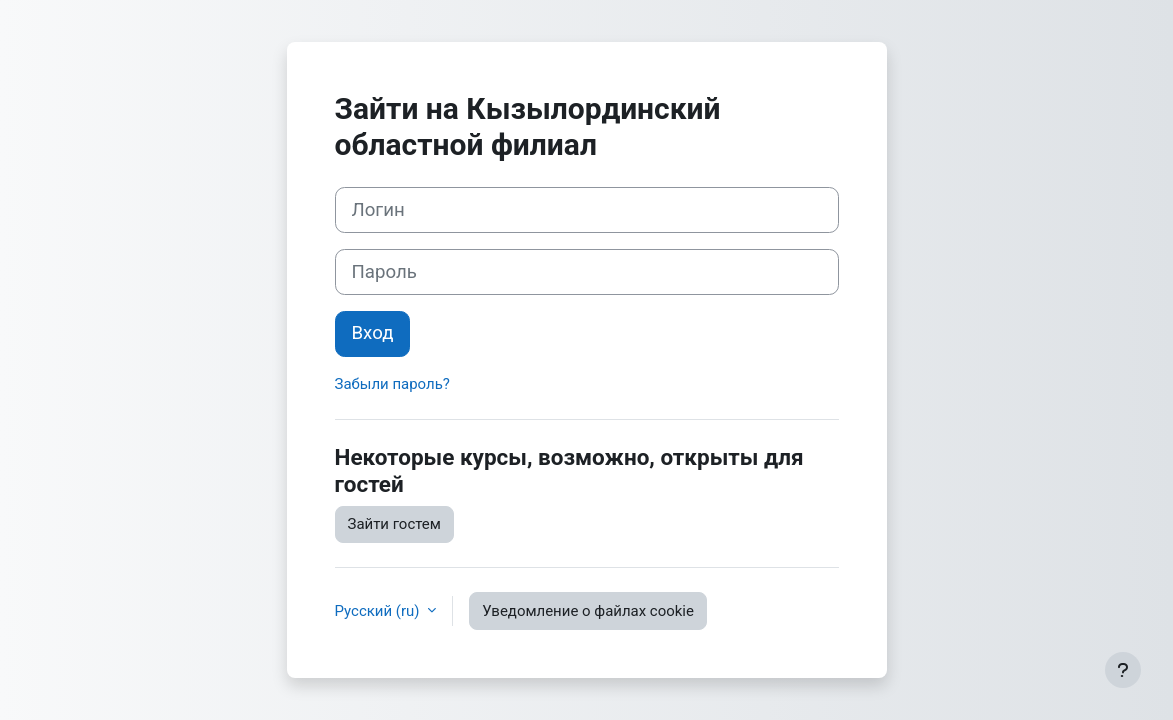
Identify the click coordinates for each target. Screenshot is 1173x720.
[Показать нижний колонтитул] (1123, 670)
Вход (373, 333)
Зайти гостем (394, 524)
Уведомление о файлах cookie (588, 611)
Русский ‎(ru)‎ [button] (379, 611)
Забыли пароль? (392, 384)
